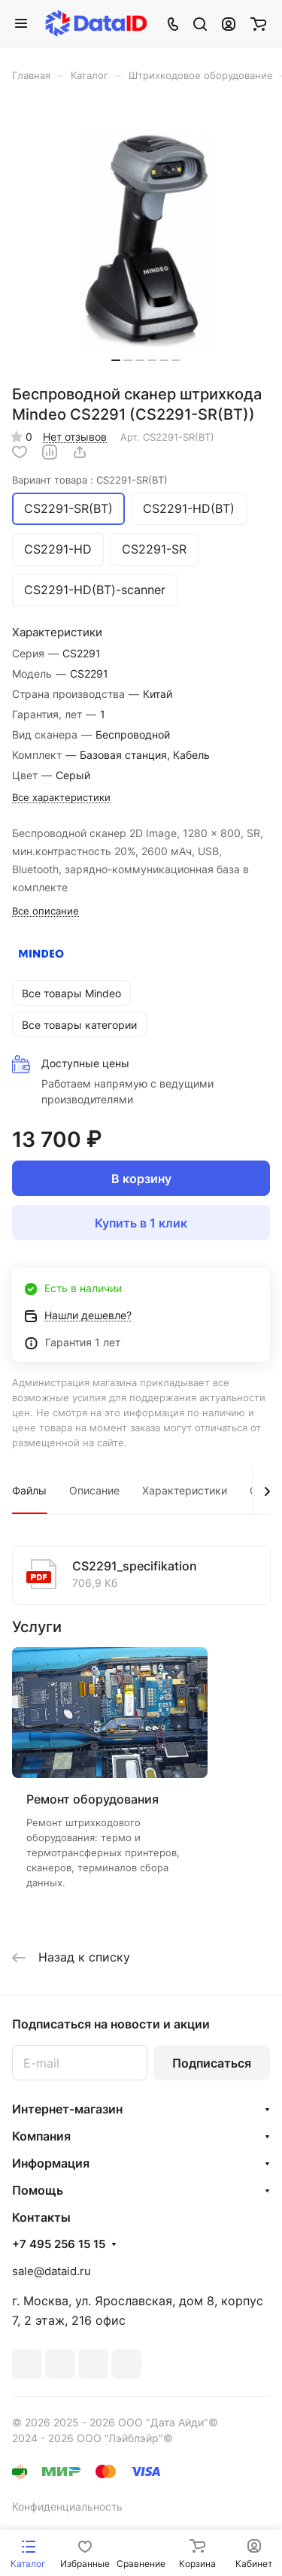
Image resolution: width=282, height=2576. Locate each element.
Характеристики (184, 1490)
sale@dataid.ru (51, 2271)
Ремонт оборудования (92, 1799)
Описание (94, 1490)
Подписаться (211, 2063)
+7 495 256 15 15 (58, 2244)
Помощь (37, 2190)
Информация (50, 2163)
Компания (41, 2136)
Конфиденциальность (67, 2506)
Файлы (29, 1490)
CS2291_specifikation (134, 1565)
